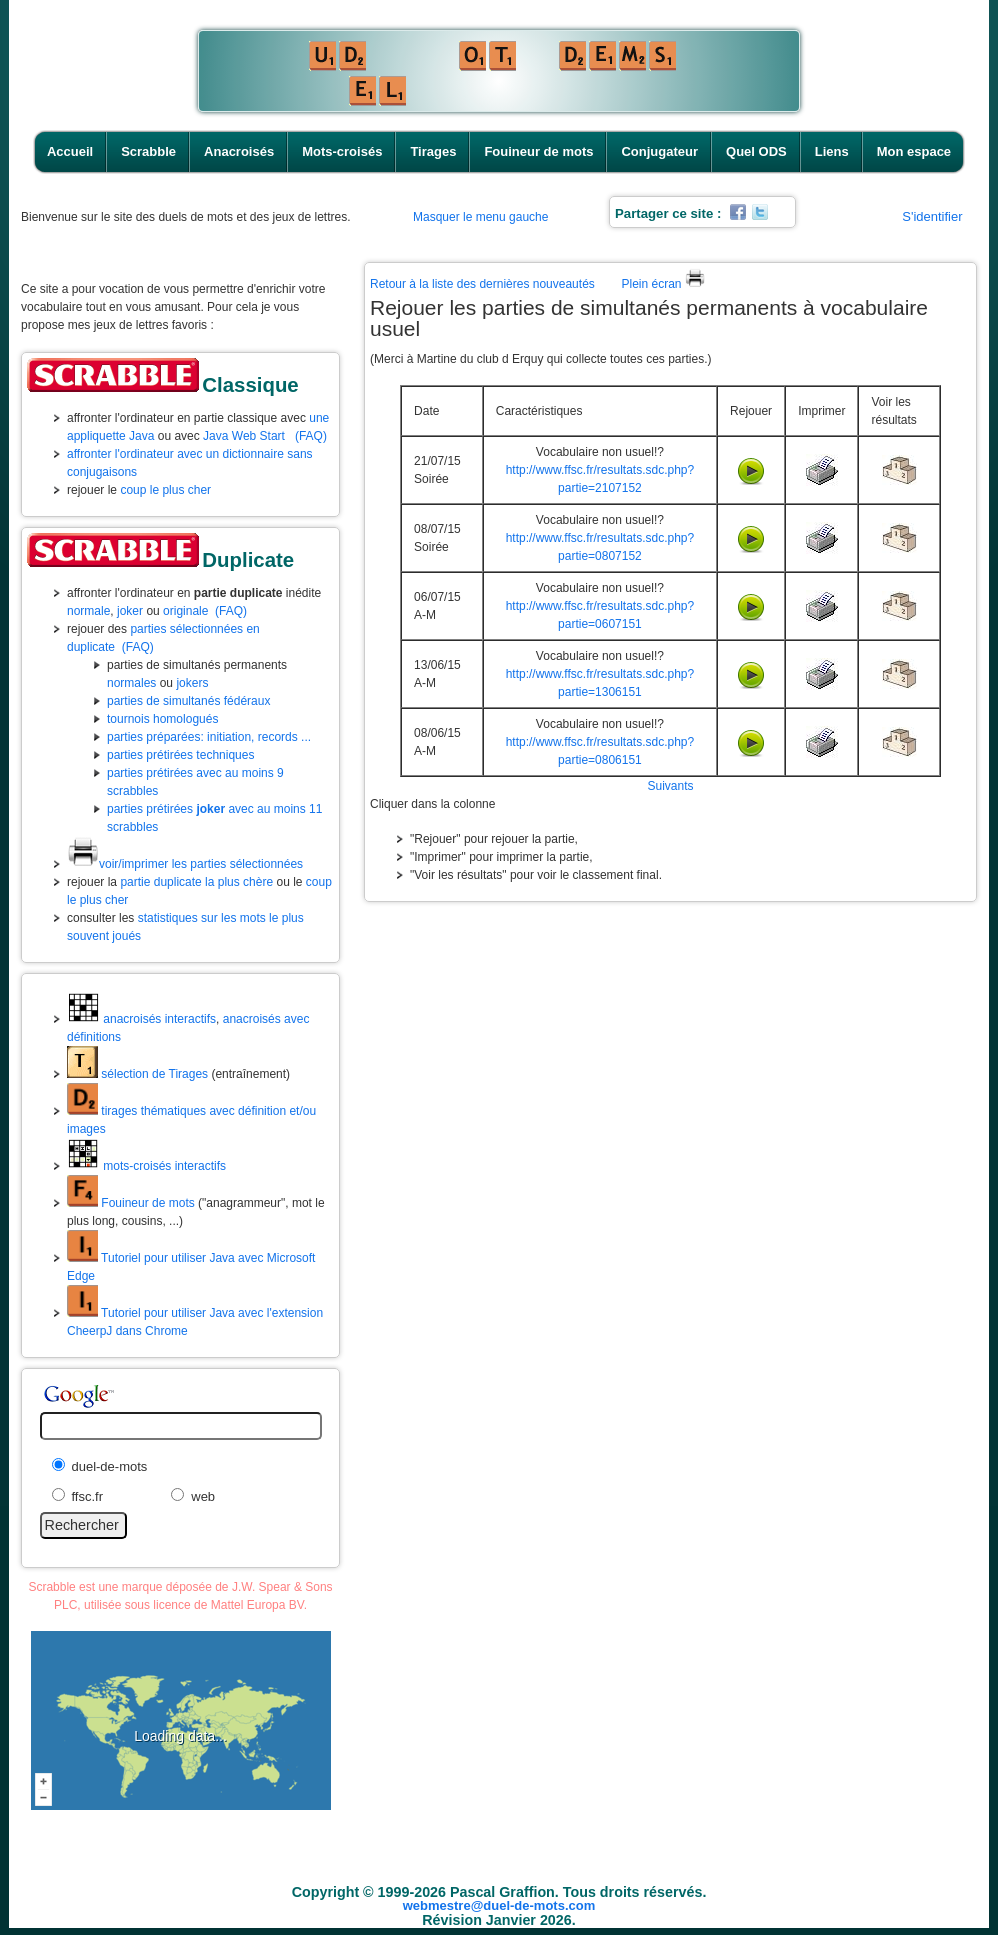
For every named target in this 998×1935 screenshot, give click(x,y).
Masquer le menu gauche (480, 217)
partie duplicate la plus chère (196, 882)
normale (88, 611)
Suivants (670, 786)
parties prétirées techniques (180, 755)
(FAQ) (311, 436)
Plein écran (662, 284)
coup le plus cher (165, 490)
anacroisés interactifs (141, 1019)
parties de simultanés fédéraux (188, 701)
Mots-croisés (342, 151)
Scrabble (148, 151)
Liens (832, 151)
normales (131, 683)
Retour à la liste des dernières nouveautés (482, 284)
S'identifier (932, 216)
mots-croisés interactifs (146, 1166)
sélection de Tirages (137, 1074)
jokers (192, 683)
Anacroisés (239, 151)
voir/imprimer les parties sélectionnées (185, 864)
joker (130, 611)
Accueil (70, 151)
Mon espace (914, 151)
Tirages (433, 151)
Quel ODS (756, 151)
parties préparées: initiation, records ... (209, 737)
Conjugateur (659, 151)
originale (185, 611)
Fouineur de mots (538, 151)
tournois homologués (162, 719)
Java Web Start (244, 436)
